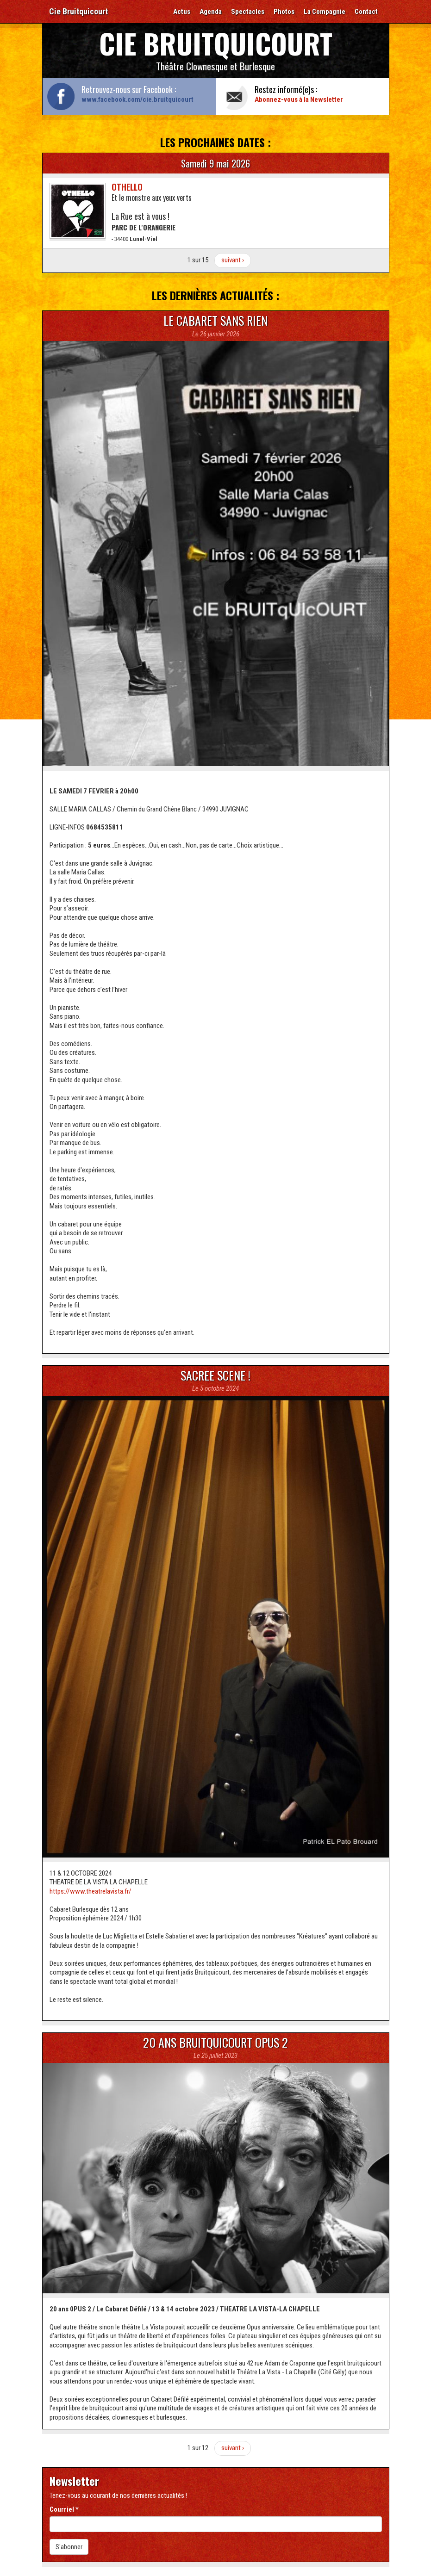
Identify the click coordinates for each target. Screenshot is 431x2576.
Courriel (64, 2509)
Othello (127, 187)
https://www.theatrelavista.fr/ (90, 1891)
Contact (366, 11)
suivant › (232, 260)
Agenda (211, 11)
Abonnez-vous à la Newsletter (299, 99)
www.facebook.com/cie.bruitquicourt (137, 99)
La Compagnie (324, 11)
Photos (284, 11)
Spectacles (247, 11)
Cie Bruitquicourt (78, 11)
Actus (181, 11)
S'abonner (69, 2547)
